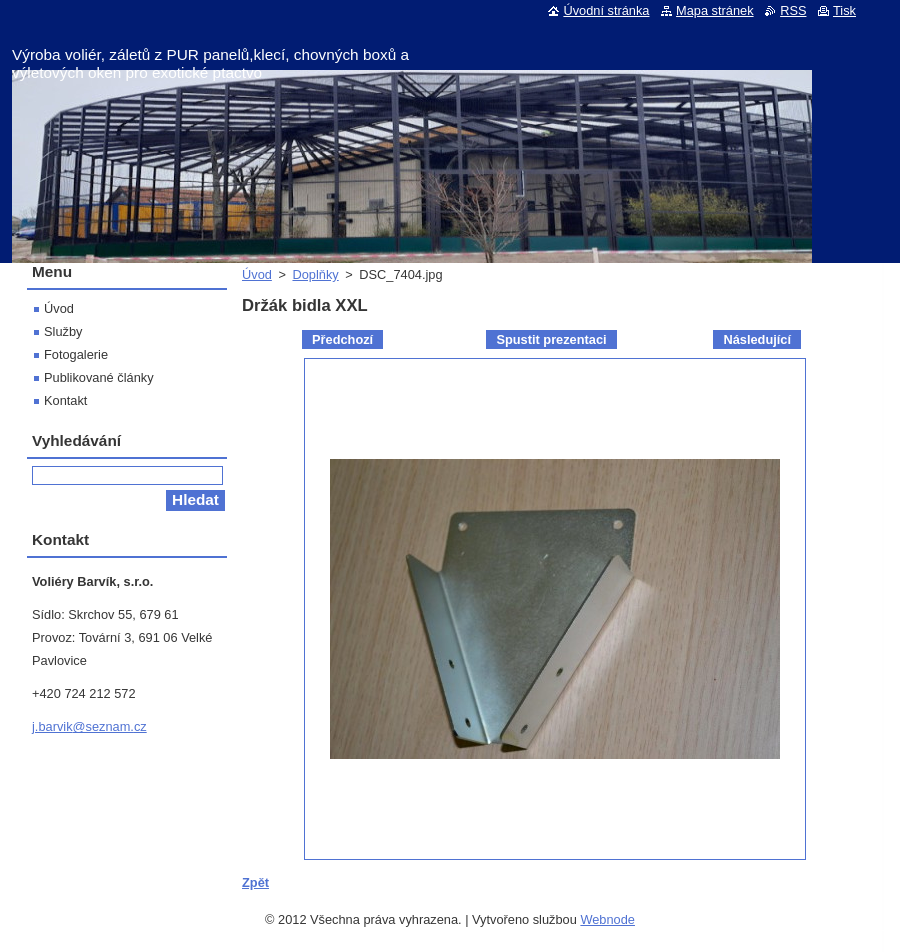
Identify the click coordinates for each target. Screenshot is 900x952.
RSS (793, 10)
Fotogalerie (76, 354)
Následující (757, 339)
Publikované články (99, 377)
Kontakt (65, 400)
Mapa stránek (715, 10)
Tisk (844, 10)
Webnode (607, 919)
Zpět (255, 882)
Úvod (257, 274)
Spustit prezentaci (551, 339)
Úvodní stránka (606, 10)
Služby (63, 331)
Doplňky (315, 274)
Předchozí (342, 339)
